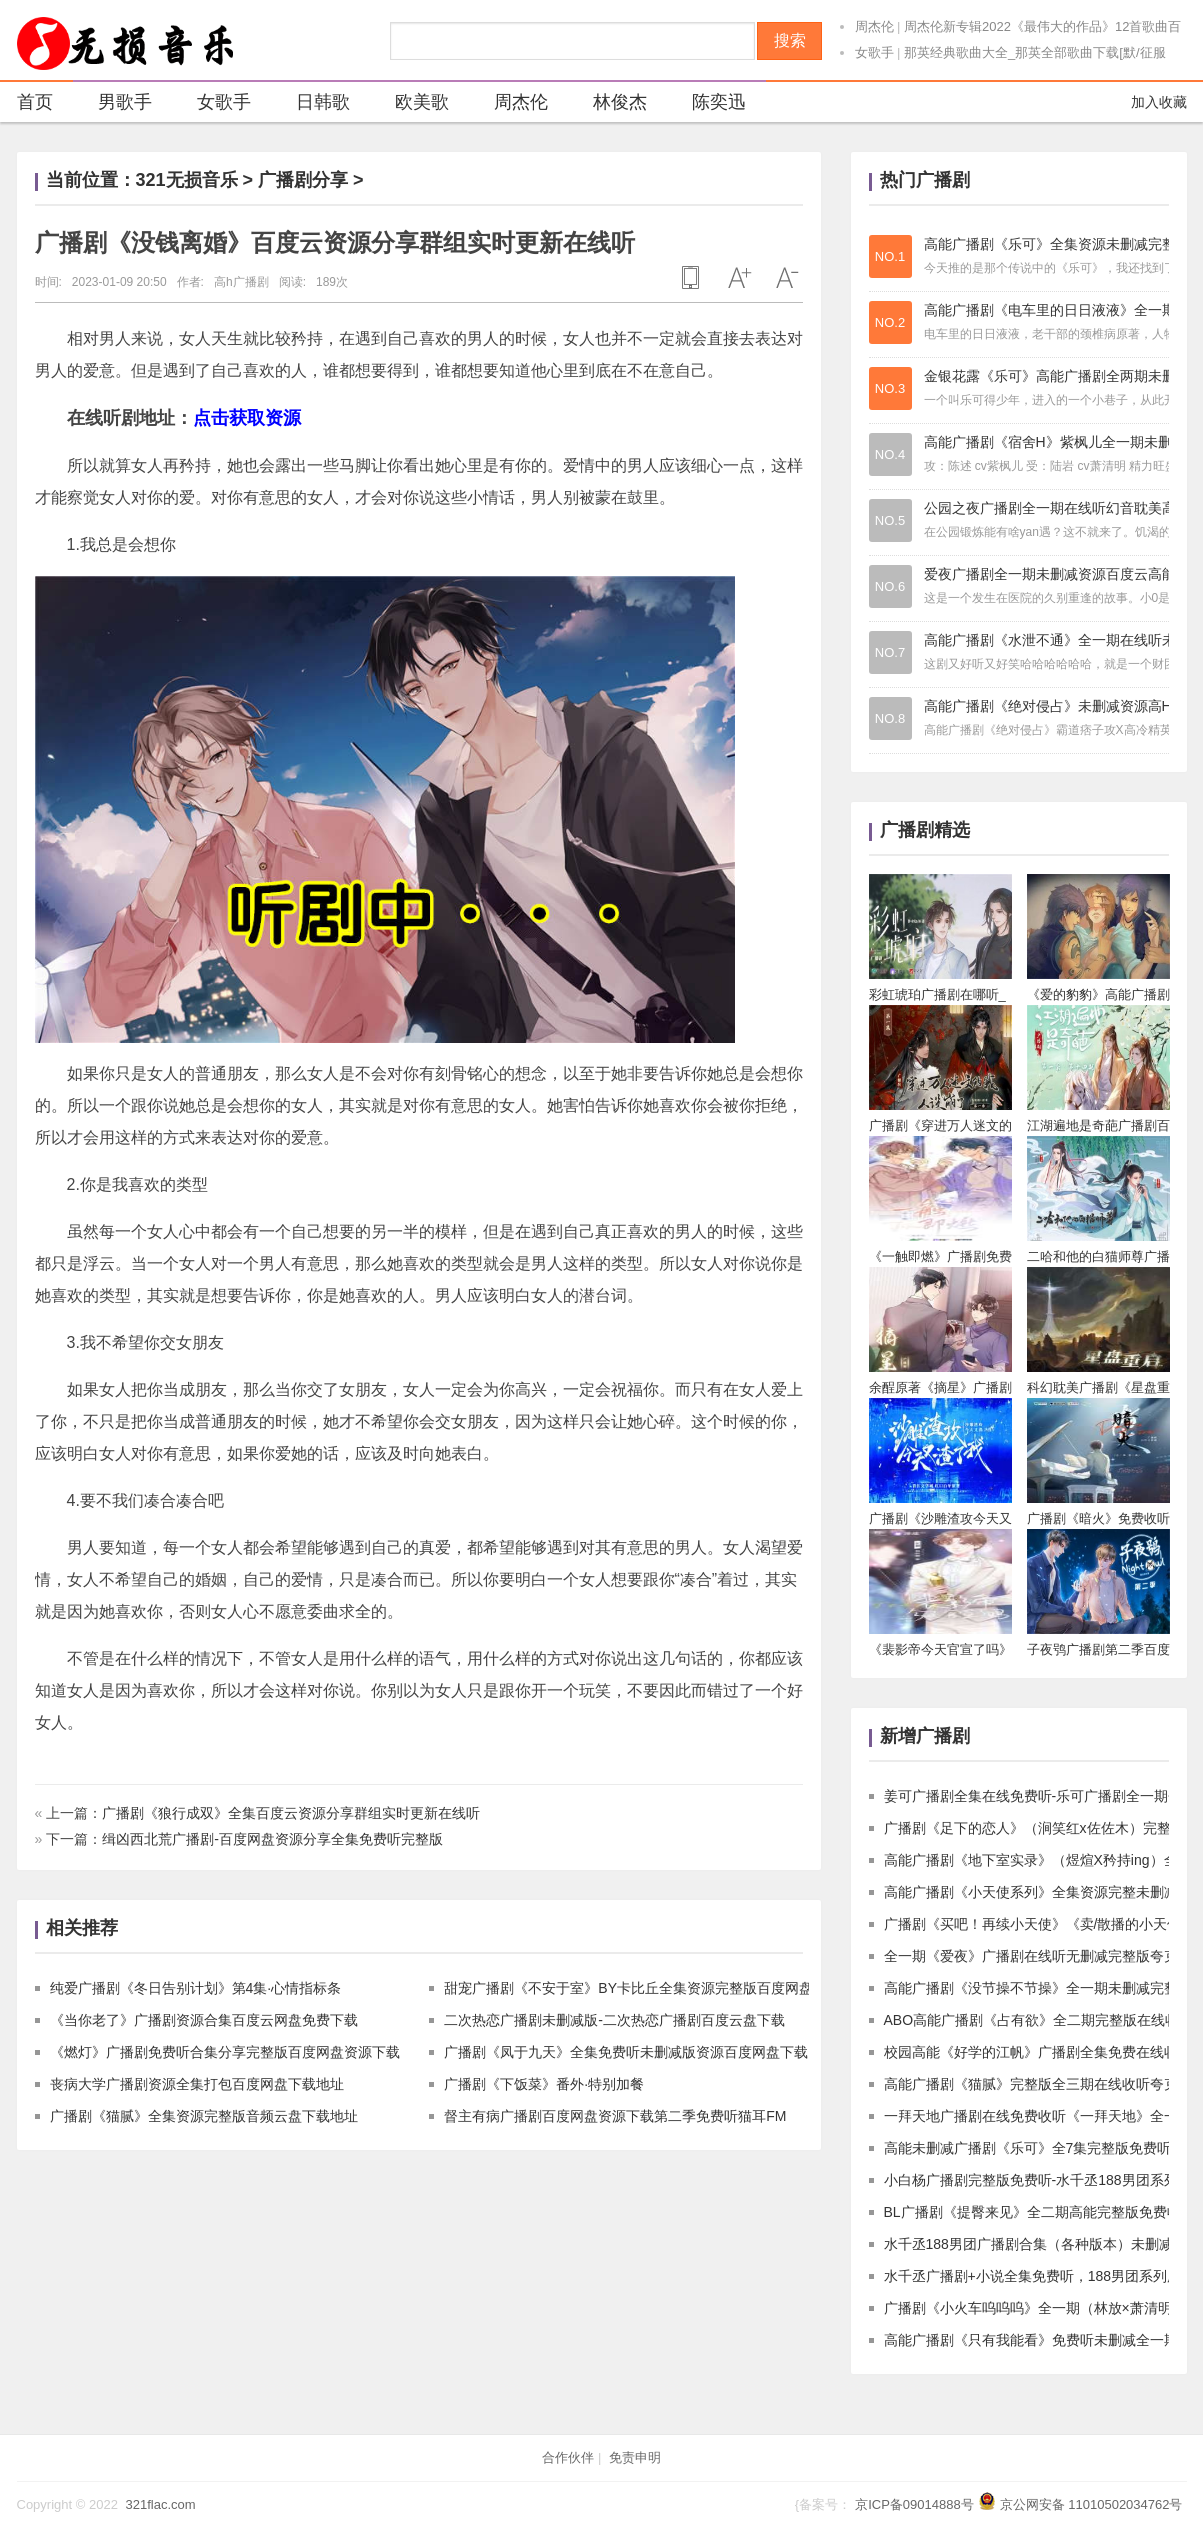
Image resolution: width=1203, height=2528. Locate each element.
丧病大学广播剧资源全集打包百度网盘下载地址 (197, 2084)
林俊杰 (607, 104)
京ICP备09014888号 (914, 2504)
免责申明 (635, 2457)
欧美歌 (409, 104)
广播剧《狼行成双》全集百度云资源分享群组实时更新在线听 (291, 1813)
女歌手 (874, 52)
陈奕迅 (706, 104)
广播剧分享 (303, 180)
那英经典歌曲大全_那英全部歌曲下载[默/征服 (1034, 52)
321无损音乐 (187, 180)
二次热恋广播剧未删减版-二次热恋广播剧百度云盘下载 (614, 2020)
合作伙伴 (568, 2457)
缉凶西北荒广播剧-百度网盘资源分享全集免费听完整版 (272, 1839)
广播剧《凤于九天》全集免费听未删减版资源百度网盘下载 (626, 2052)
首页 (35, 102)
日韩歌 (310, 104)
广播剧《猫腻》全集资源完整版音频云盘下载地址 (204, 2116)
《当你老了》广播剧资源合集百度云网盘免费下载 (204, 2020)
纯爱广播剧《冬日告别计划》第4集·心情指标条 (196, 1988)
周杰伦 (874, 26)
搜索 (790, 40)
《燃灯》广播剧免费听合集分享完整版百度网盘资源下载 (225, 2052)
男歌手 (112, 104)
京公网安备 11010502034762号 (1091, 2504)
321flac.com (160, 2504)
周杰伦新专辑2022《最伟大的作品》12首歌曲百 (1042, 26)
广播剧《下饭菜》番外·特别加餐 (544, 2084)
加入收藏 (1159, 102)
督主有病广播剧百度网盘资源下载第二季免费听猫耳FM (615, 2116)
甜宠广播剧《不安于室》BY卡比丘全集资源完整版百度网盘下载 (642, 1988)
